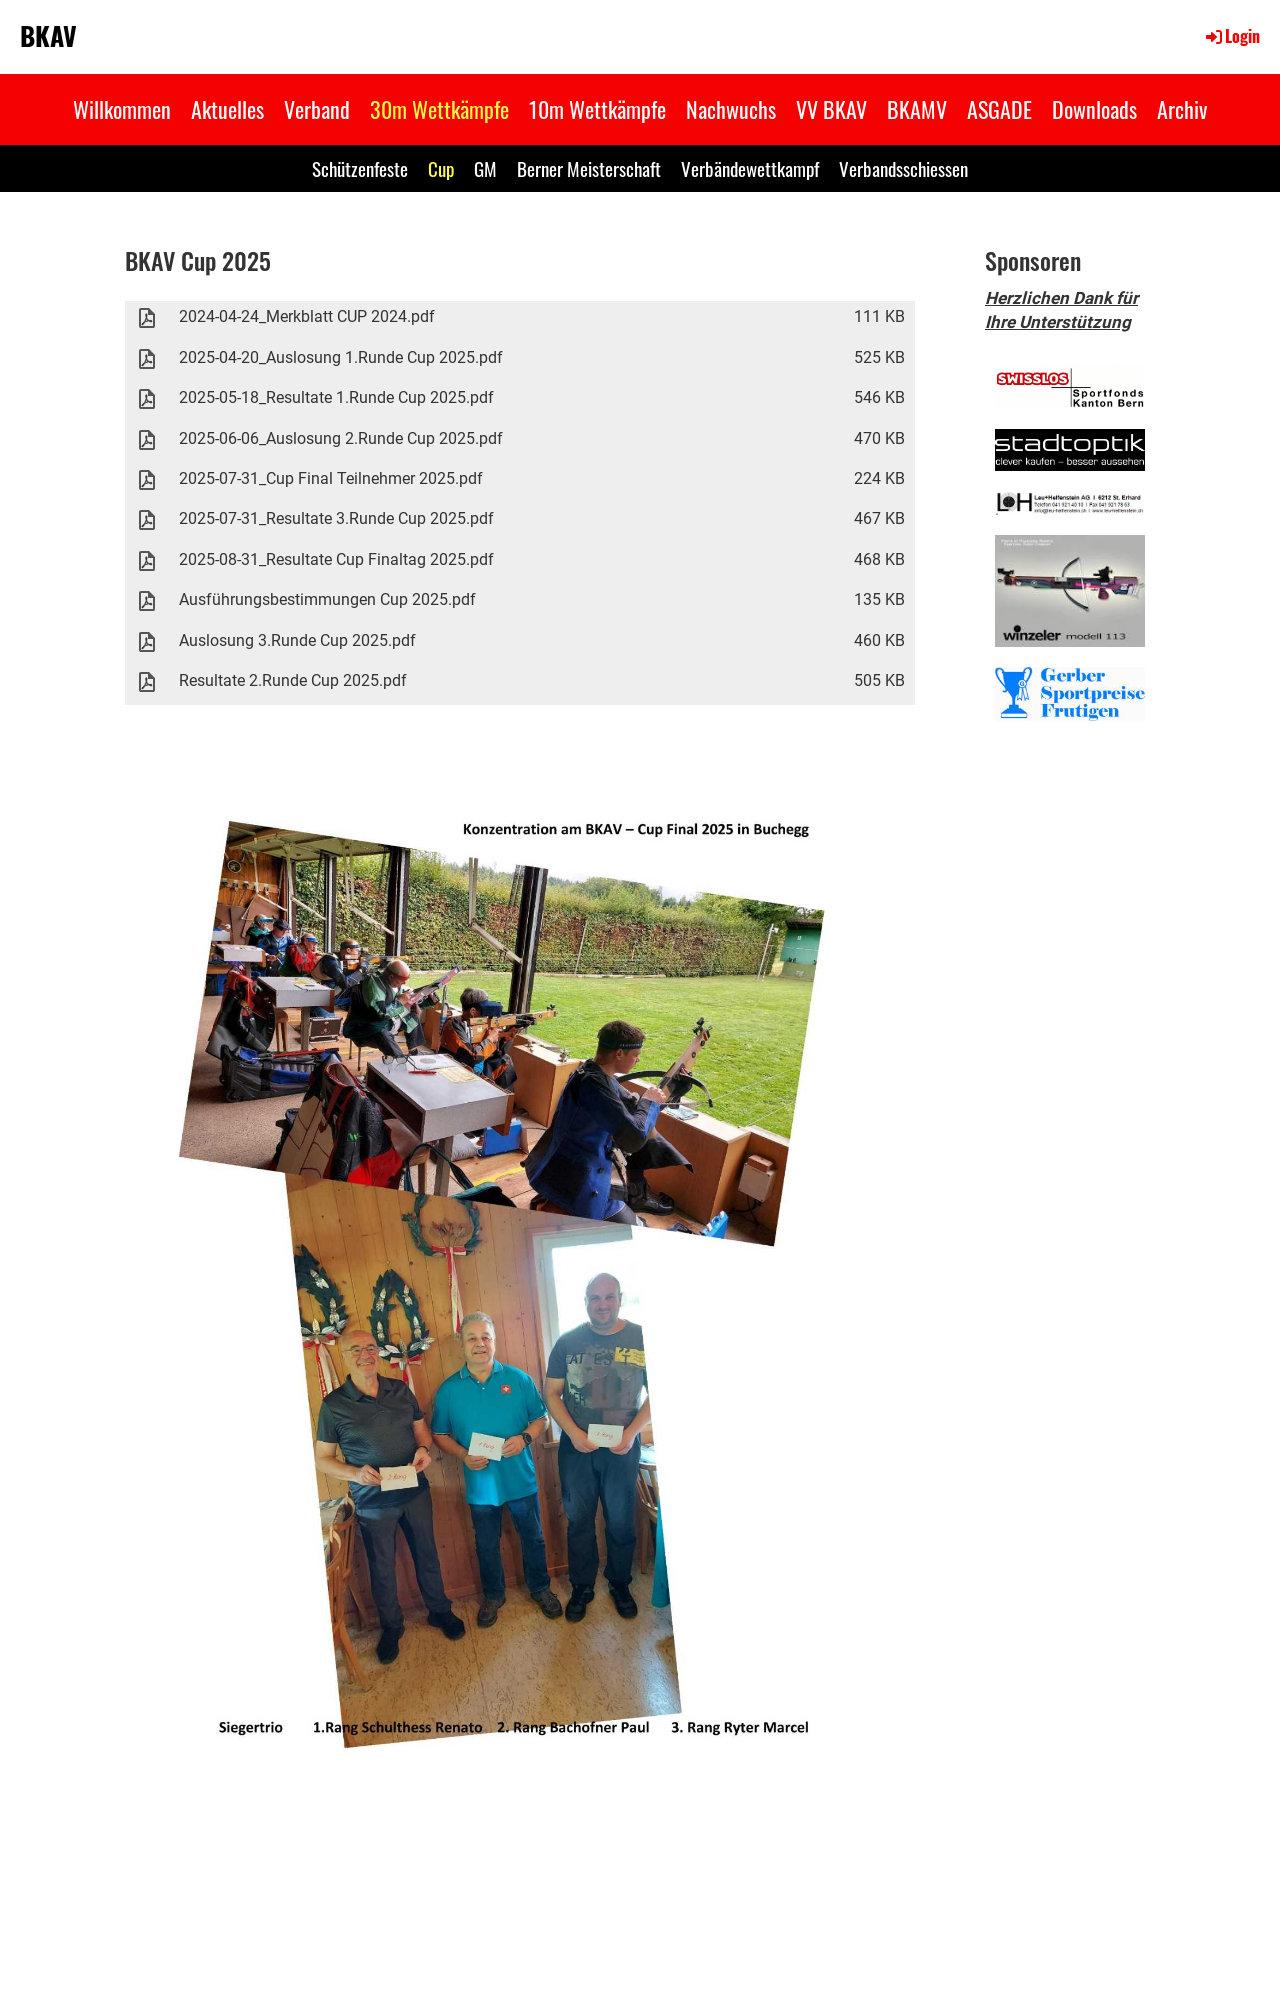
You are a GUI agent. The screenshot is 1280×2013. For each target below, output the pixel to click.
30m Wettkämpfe (439, 109)
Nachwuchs (731, 109)
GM (485, 168)
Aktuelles (227, 109)
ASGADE (999, 109)
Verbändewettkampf (750, 168)
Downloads (1094, 109)
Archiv (1182, 109)
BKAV (48, 36)
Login (1231, 36)
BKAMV (917, 109)
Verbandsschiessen (903, 168)
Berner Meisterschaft (589, 168)
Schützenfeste (360, 168)
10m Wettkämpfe (597, 109)
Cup (441, 168)
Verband (317, 109)
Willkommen (122, 109)
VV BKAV (831, 109)
